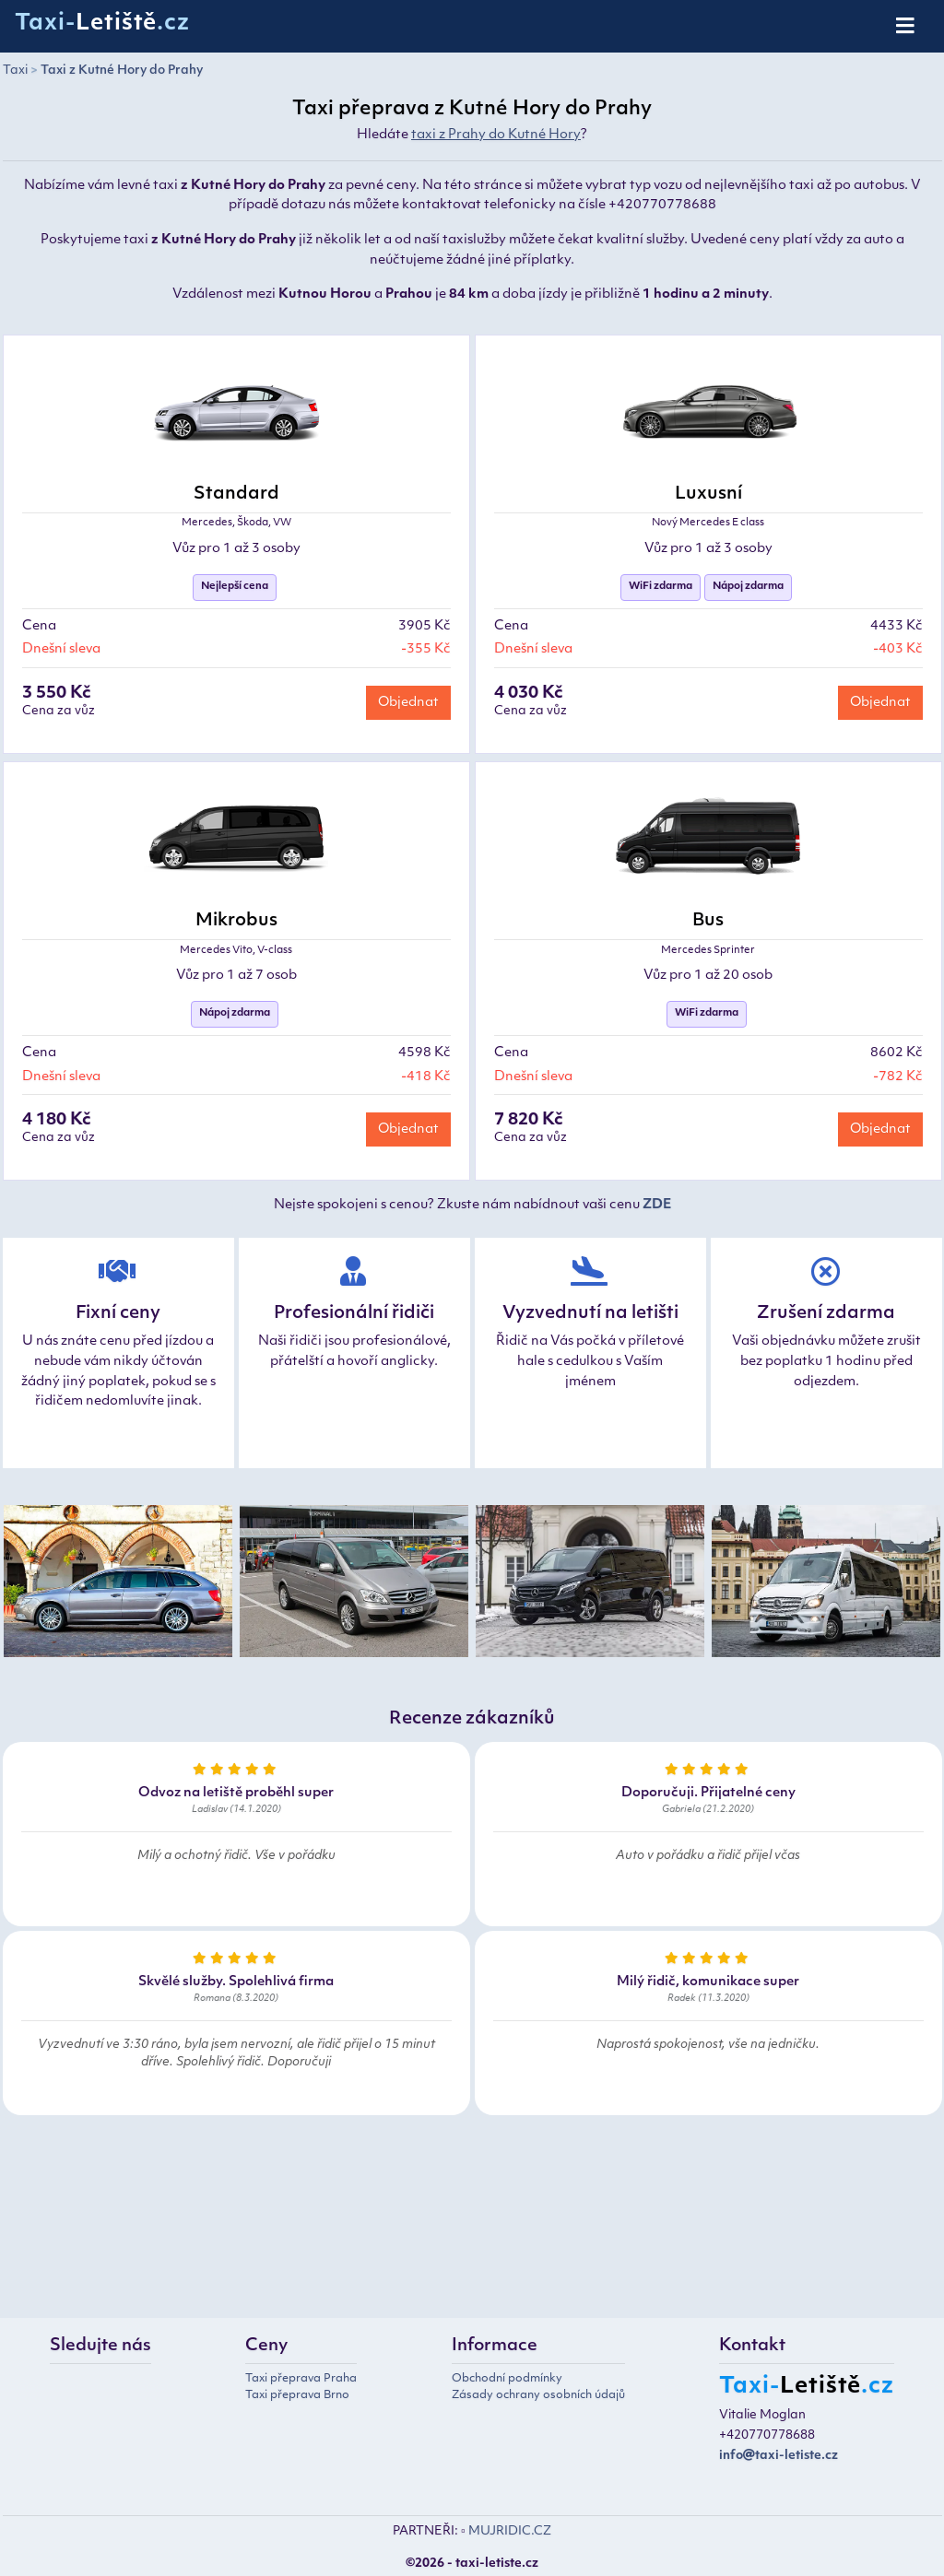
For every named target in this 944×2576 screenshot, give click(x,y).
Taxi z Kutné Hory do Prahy (122, 70)
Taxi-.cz (102, 24)
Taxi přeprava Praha (301, 2378)
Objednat (408, 703)
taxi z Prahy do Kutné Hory (496, 135)
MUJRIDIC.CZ (509, 2531)
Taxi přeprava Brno (297, 2395)
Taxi (15, 70)
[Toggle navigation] (906, 26)
